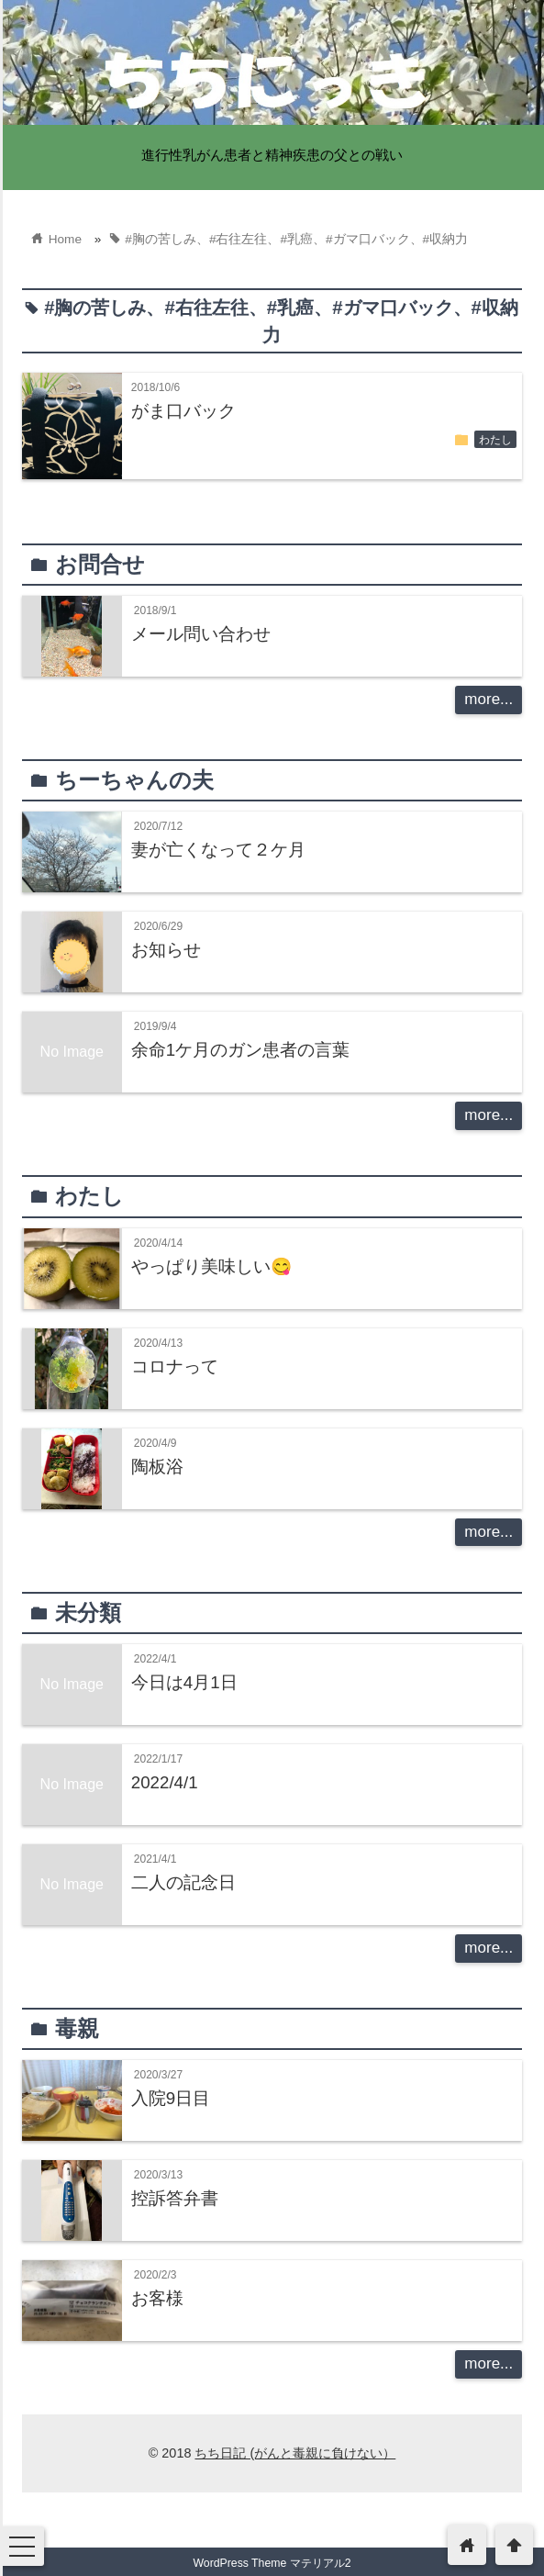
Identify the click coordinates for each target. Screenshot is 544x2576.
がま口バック (183, 410)
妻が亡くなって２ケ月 (218, 849)
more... (488, 699)
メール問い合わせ (201, 634)
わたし (495, 439)
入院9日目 (170, 2098)
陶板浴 (157, 1466)
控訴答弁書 (174, 2198)
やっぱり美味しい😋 (211, 1266)
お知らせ (166, 949)
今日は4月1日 (184, 1682)
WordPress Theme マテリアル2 (271, 2563)
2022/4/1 (164, 1782)
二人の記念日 (183, 1882)
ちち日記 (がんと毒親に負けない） (294, 2453)
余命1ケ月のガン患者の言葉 (240, 1049)
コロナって (174, 1366)
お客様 (157, 2298)
